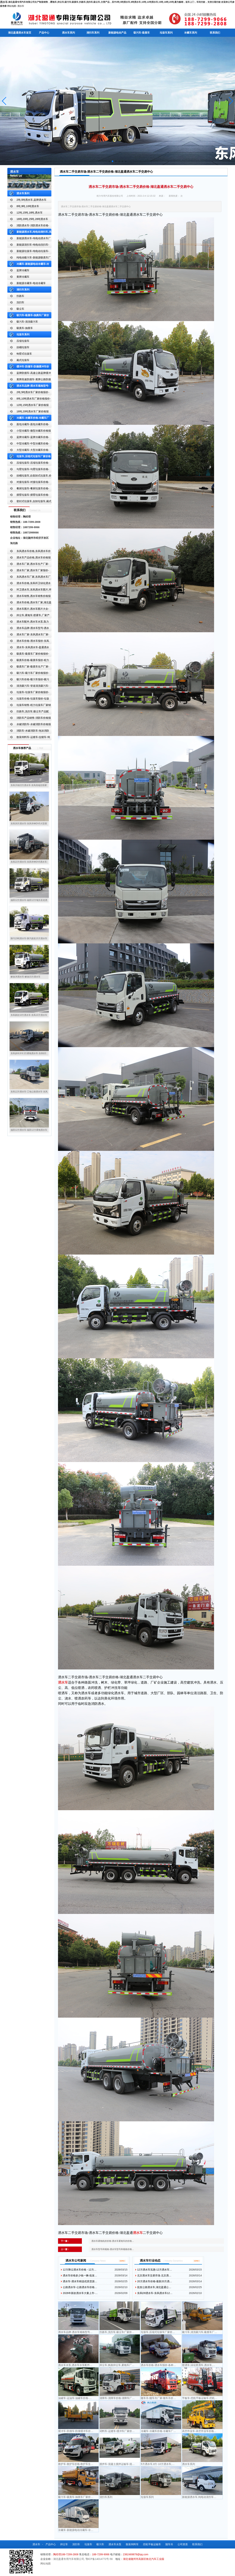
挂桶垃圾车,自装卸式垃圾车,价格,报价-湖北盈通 (29, 476)
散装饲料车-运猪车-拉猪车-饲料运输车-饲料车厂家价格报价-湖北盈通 (28, 738)
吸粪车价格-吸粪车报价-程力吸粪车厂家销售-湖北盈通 (28, 661)
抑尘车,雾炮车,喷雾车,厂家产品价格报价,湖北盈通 (28, 616)
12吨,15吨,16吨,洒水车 (30, 212)
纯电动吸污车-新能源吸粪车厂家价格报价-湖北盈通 (29, 258)
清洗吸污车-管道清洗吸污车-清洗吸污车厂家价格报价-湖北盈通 (28, 686)
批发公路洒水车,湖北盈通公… (154, 2287)
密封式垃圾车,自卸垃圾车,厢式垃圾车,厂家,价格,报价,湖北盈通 (29, 502)
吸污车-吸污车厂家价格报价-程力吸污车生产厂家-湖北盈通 (28, 673)
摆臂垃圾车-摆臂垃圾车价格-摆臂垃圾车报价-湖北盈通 (28, 495)
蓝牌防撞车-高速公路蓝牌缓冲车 (29, 373)
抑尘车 (64, 2544)
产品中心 (44, 32)
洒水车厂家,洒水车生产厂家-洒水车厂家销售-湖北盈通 (28, 564)
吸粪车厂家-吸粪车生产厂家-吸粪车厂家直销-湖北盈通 (28, 667)
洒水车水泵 (115, 2544)
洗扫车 (20, 302)
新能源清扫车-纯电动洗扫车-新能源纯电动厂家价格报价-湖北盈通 (28, 245)
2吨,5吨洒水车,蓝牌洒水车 (31, 199)
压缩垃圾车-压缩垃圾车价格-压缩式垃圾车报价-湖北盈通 (28, 463)
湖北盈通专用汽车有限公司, (69, 2558)
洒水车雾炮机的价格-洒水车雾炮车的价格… (112, 2241)
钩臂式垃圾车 (24, 353)
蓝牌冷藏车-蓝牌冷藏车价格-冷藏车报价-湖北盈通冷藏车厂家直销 (28, 438)
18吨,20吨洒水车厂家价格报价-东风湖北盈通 (28, 412)
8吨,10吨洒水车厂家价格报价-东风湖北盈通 (29, 399)
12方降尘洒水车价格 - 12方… (80, 2269)
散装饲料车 (132, 2544)
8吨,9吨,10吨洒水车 (28, 206)
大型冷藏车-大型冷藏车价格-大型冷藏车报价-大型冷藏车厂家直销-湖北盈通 (28, 450)
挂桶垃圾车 (23, 347)
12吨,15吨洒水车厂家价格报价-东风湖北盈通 (28, 406)
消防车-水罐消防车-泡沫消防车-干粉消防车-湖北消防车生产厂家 (28, 731)
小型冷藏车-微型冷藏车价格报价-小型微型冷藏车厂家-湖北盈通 (29, 431)
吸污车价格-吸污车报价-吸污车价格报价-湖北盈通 (28, 680)
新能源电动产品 (117, 32)
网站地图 (11, 6)
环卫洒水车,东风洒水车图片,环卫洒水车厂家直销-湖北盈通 (29, 590)
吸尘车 (20, 308)
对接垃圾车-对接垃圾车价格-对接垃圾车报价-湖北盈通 (28, 482)
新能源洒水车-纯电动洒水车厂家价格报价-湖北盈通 (29, 239)
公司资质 (183, 2544)
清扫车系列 (92, 32)
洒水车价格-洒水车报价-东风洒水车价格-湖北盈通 (28, 641)
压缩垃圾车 (23, 340)
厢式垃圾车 (23, 360)
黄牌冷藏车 (23, 276)
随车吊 (169, 2544)
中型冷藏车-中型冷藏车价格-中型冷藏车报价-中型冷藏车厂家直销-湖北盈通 (28, 444)
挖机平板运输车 (152, 2544)
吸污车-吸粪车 (141, 32)
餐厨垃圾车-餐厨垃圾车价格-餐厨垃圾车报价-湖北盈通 (28, 489)
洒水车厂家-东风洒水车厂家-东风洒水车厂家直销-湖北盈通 (28, 635)
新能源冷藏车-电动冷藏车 (31, 283)
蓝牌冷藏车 (23, 270)
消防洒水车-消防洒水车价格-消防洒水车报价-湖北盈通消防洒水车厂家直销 (28, 226)
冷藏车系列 (190, 32)
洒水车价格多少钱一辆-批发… (80, 2275)
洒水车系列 (68, 32)
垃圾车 (88, 2544)
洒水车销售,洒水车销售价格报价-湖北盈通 (29, 596)
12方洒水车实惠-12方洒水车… (154, 2269)
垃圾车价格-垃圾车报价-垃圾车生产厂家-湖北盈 (28, 699)
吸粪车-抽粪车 (25, 328)
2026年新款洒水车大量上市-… (80, 2293)
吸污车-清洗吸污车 (27, 321)
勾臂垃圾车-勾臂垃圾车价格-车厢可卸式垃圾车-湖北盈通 (28, 470)
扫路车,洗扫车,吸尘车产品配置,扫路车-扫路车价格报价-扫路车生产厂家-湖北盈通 (29, 712)
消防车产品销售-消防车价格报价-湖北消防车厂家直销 (29, 718)
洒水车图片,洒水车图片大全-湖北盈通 (28, 609)
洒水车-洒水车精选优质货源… (80, 2281)
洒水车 (20, 6)
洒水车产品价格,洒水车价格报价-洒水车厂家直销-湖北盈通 (29, 558)
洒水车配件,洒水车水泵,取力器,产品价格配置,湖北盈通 (28, 622)
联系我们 (215, 32)
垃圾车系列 (166, 32)
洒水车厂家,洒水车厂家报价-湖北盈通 (28, 571)
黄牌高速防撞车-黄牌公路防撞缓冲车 (29, 380)
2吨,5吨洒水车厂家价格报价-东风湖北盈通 (28, 393)
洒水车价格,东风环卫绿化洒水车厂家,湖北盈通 (29, 584)
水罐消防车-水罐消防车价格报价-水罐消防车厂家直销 (29, 725)
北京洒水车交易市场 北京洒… (154, 2275)
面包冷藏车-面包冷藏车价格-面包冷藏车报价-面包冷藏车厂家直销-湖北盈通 (28, 425)
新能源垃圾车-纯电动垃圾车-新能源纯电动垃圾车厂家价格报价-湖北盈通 (28, 252)
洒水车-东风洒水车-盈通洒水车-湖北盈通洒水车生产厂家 (28, 648)
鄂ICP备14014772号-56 (99, 2558)
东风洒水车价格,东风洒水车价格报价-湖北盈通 (29, 552)
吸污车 (100, 2544)
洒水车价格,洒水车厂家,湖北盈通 (29, 603)
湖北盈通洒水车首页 (19, 32)
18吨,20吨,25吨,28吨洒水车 (32, 219)
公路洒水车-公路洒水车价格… (80, 2287)
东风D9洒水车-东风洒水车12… (154, 2293)
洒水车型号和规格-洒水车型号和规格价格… (112, 2249)
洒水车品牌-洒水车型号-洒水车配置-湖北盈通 (28, 629)
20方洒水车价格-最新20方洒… (154, 2281)
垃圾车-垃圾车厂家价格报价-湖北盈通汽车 (28, 693)
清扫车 (76, 2544)
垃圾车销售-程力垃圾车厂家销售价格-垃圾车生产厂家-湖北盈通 (29, 706)
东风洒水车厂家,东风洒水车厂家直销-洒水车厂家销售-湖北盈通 (29, 577)
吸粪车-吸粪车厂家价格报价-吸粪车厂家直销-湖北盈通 (28, 654)
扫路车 (20, 295)
